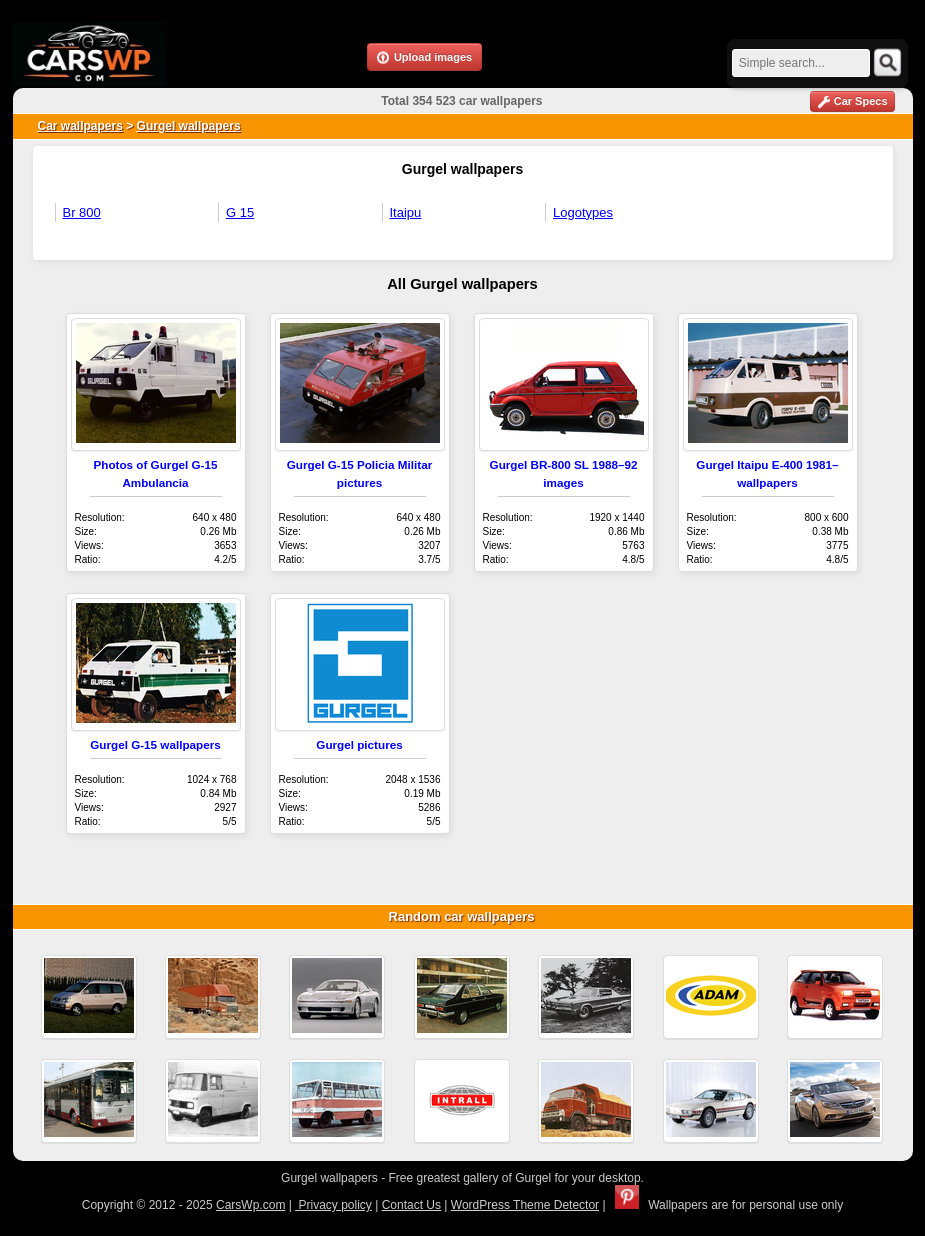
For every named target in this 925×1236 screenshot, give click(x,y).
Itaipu (406, 212)
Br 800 (82, 212)
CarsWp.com (250, 1205)
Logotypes (583, 212)
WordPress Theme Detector (525, 1205)
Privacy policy (333, 1205)
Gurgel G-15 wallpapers (155, 744)
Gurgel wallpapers (189, 126)
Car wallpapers (80, 126)
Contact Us (411, 1205)
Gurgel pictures (359, 744)
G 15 (240, 212)
